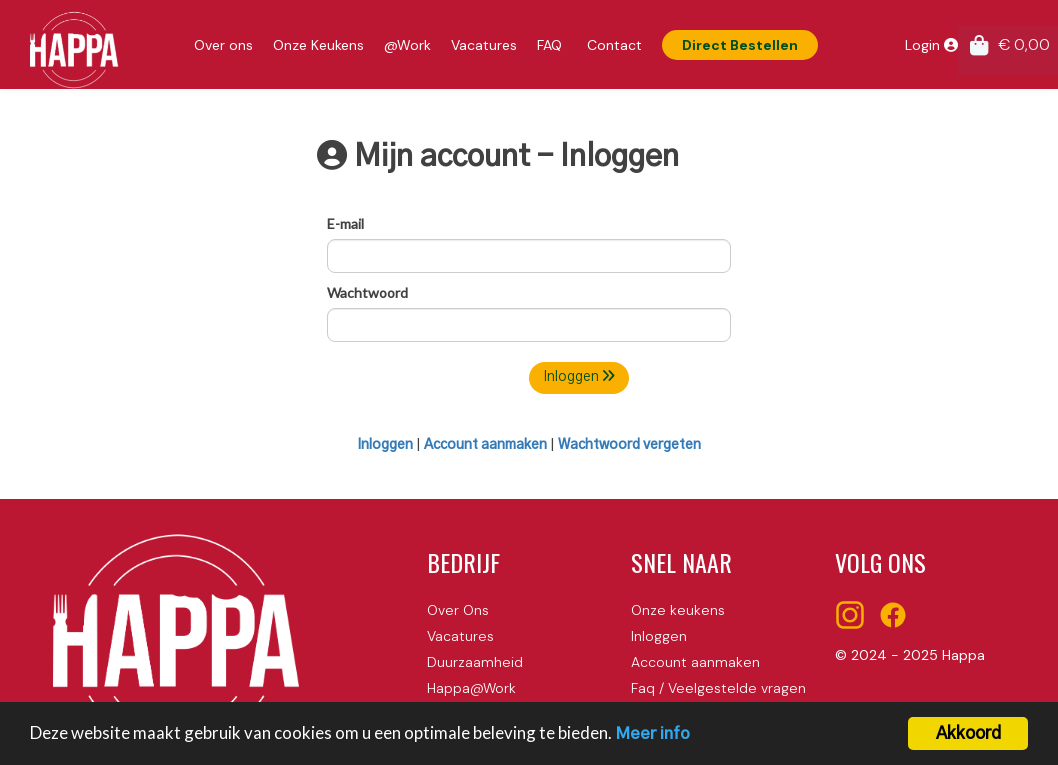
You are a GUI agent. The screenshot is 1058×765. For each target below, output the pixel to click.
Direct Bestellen (740, 45)
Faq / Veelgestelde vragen (718, 688)
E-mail (345, 223)
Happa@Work (471, 688)
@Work (407, 45)
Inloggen (579, 376)
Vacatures (484, 45)
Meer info (652, 736)
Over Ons (458, 610)
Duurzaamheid (475, 662)
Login (931, 45)
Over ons (223, 45)
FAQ (549, 45)
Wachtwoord (367, 292)
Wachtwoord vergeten (629, 445)
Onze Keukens (318, 45)
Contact (614, 45)
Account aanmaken (485, 445)
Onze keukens (678, 610)
